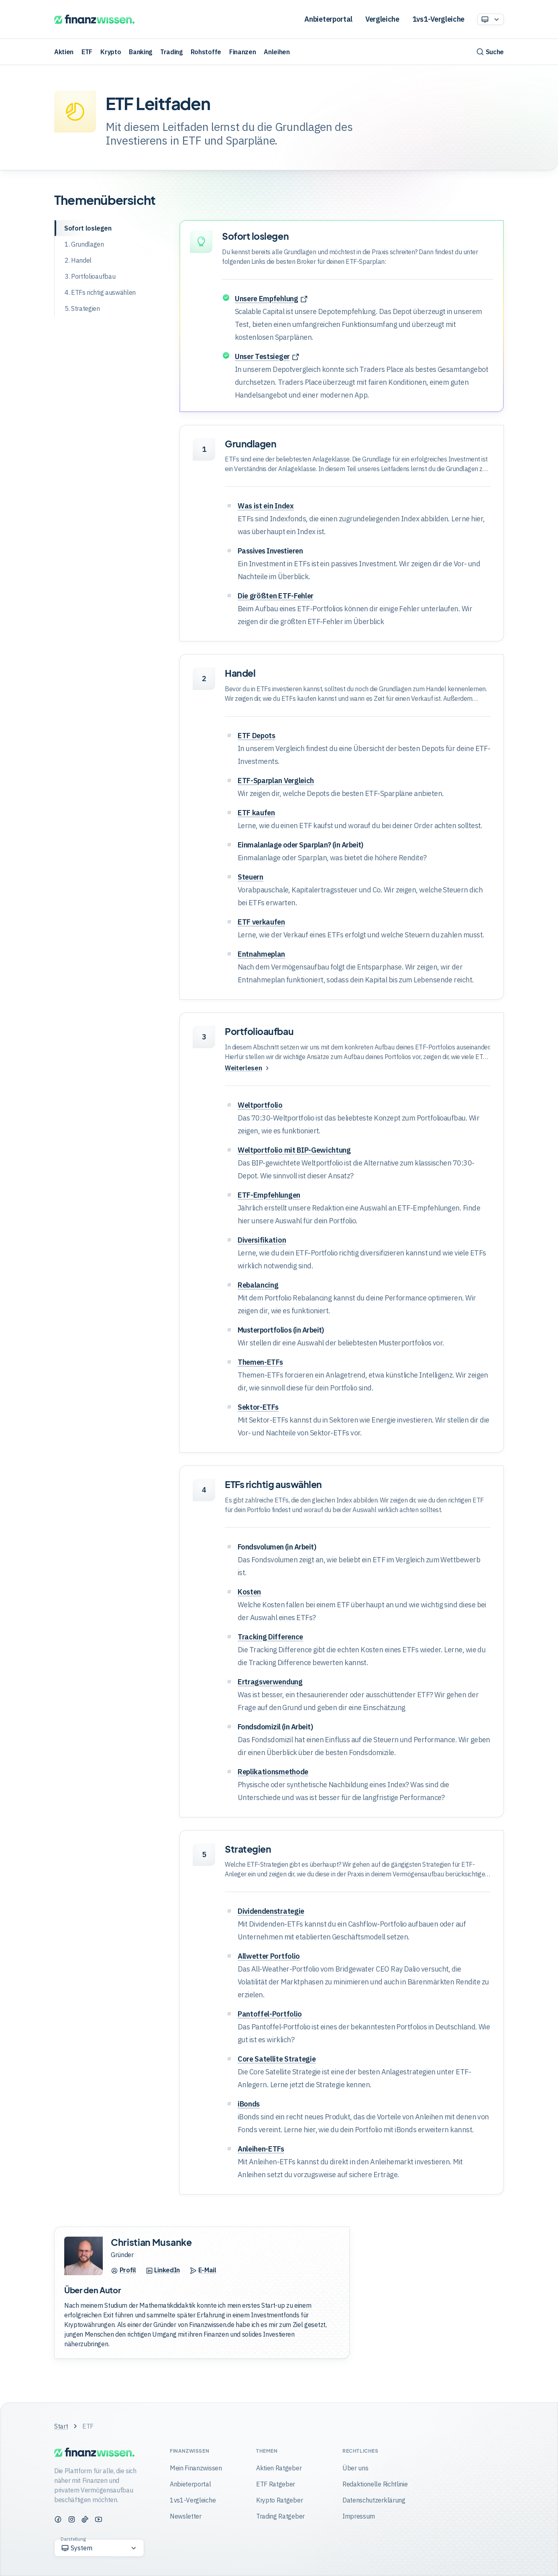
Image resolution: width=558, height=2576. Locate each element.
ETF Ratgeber (275, 2484)
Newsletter (186, 2516)
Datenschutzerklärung (373, 2500)
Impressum (358, 2516)
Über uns (355, 2468)
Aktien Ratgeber (278, 2468)
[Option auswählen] (490, 19)
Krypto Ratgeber (279, 2500)
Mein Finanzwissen (196, 2468)
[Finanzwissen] (94, 19)
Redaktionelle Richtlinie (374, 2484)
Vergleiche (382, 19)
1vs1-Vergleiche (438, 19)
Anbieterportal (328, 19)
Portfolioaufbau (259, 1031)
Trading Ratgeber (280, 2516)
